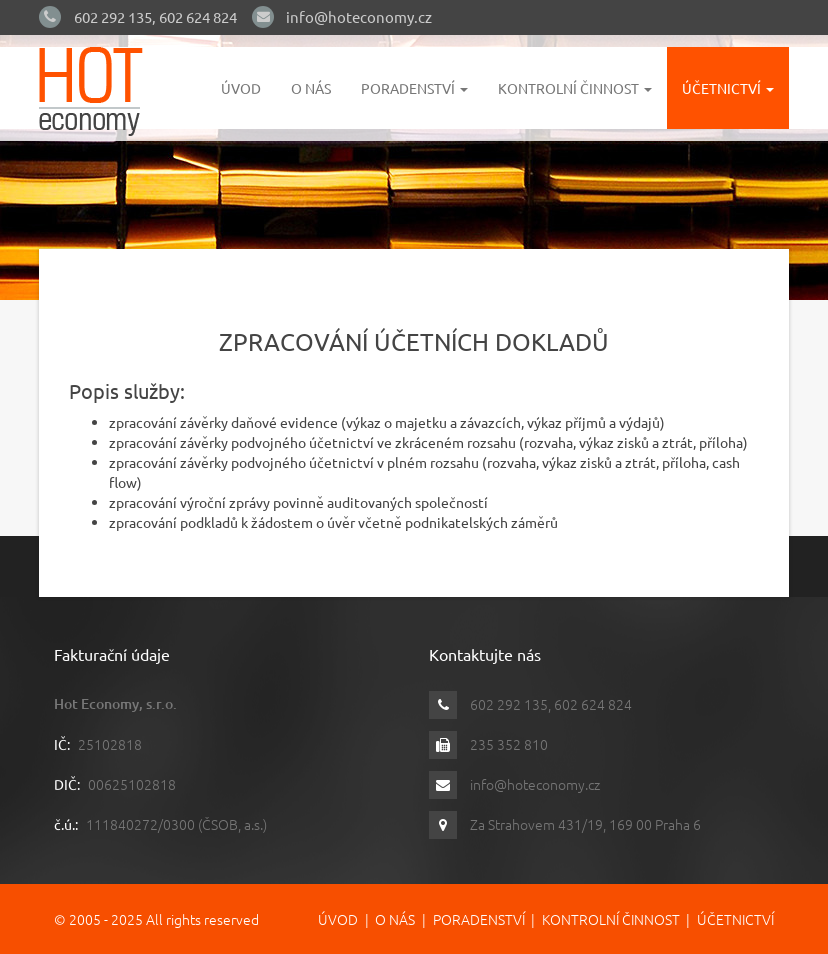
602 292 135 (113, 16)
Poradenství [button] (414, 88)
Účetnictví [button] (728, 88)
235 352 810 (509, 744)
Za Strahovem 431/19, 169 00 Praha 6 (585, 824)
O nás (311, 88)
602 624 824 (198, 16)
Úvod (241, 88)
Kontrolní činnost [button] (575, 88)
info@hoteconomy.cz (359, 16)
